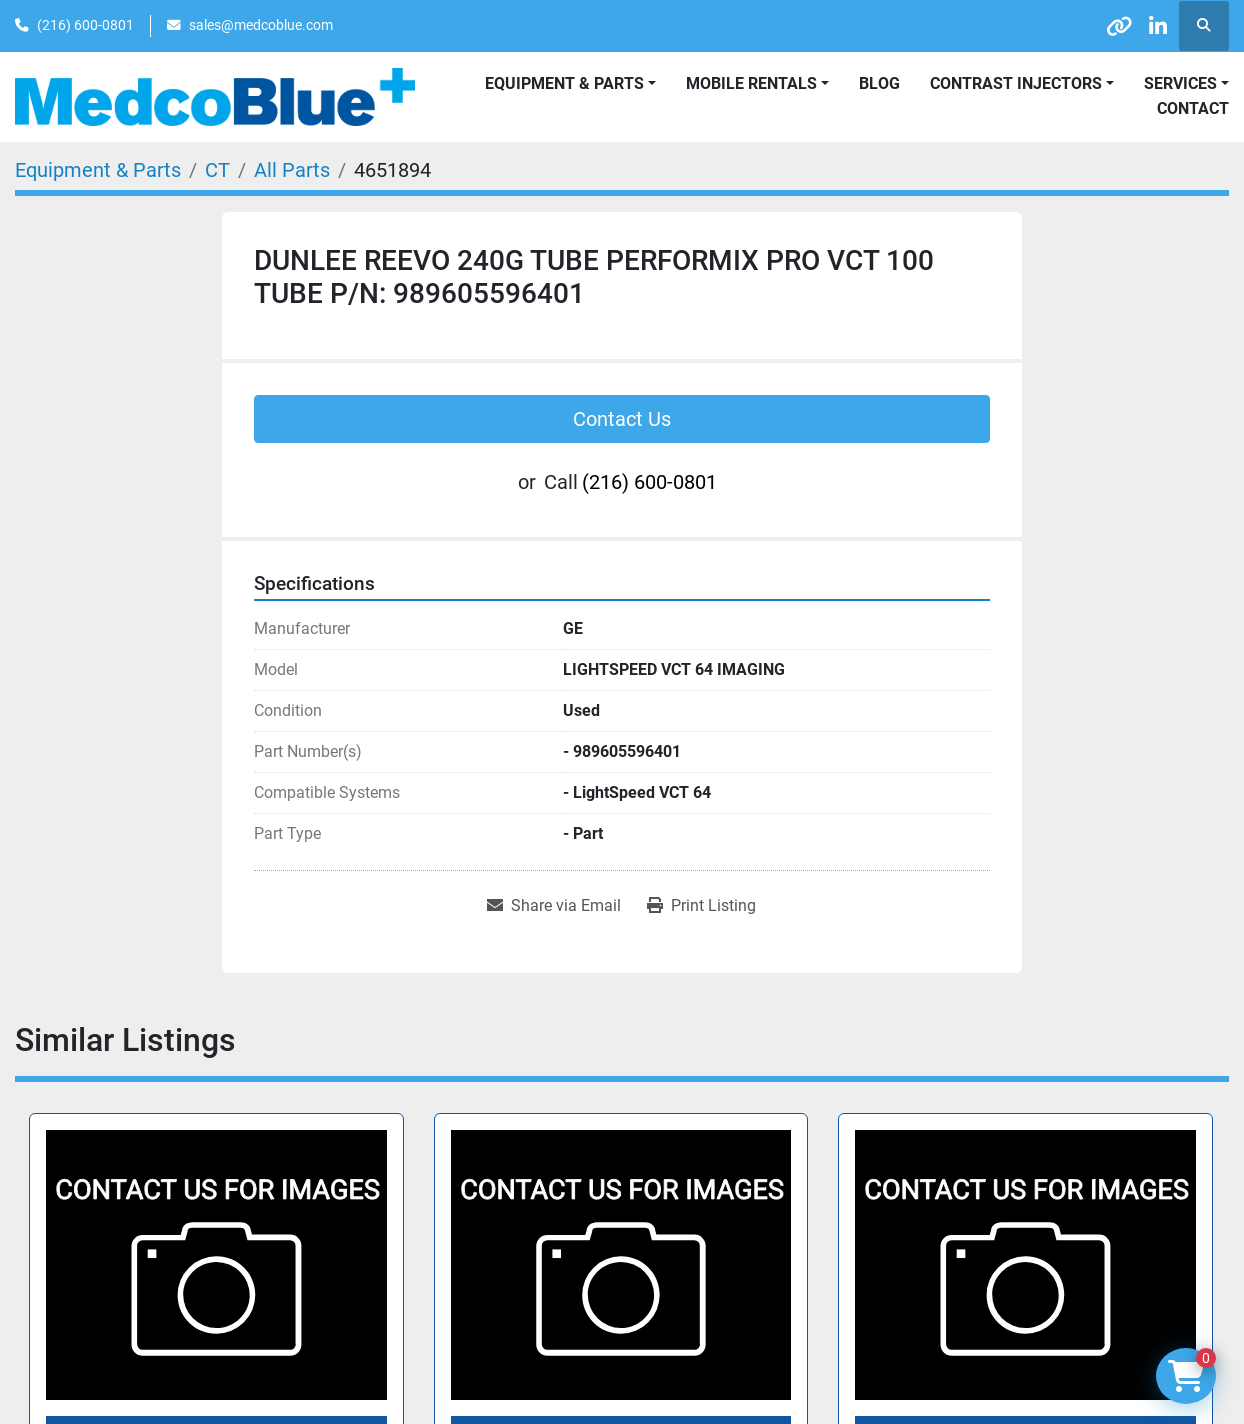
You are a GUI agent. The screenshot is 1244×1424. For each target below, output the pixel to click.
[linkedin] (1152, 26)
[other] (1101, 26)
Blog (879, 83)
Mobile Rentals (751, 83)
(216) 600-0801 (85, 25)
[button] (757, 84)
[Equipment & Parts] (98, 170)
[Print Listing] (701, 906)
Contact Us (622, 419)
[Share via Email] (554, 906)
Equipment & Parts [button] (564, 83)
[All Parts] (292, 170)
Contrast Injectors (1016, 83)
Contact (1193, 108)
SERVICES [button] (1180, 83)
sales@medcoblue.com (261, 25)
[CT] (217, 170)
